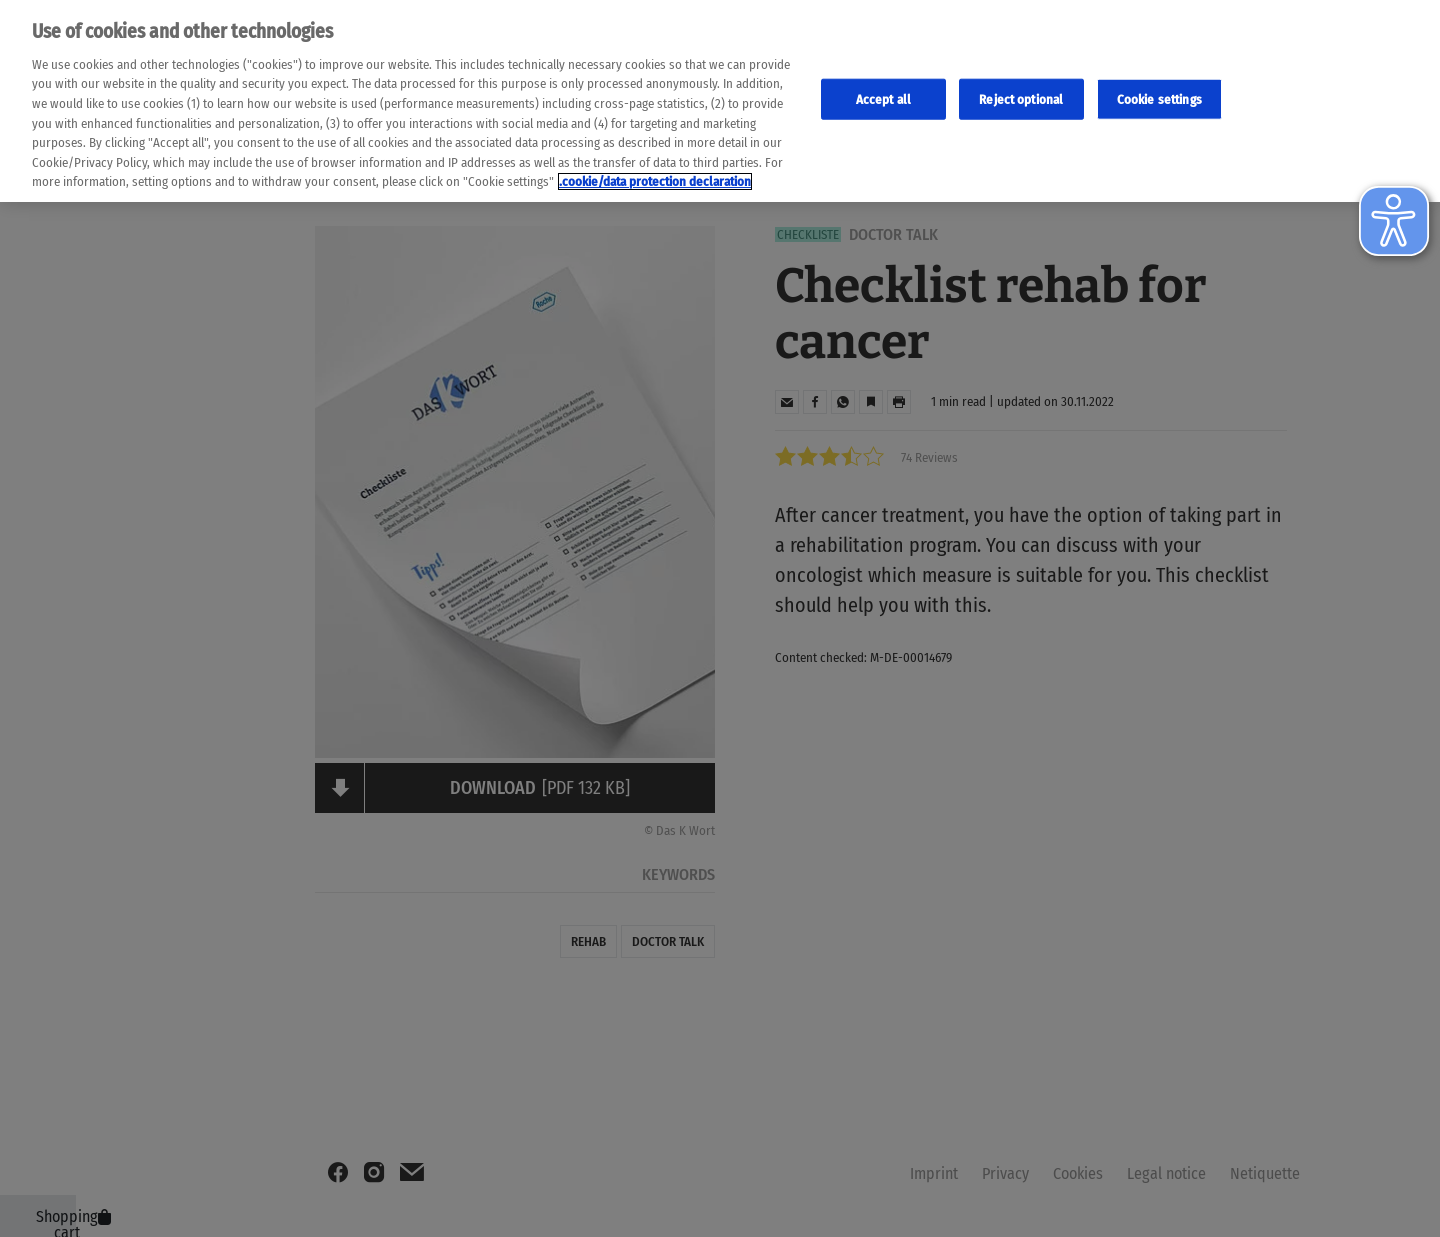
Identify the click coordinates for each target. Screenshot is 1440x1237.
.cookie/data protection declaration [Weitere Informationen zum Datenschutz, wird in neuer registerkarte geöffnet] (655, 177)
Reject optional (1021, 94)
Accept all (883, 94)
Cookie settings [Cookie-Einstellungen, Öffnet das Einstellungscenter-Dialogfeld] (1159, 94)
